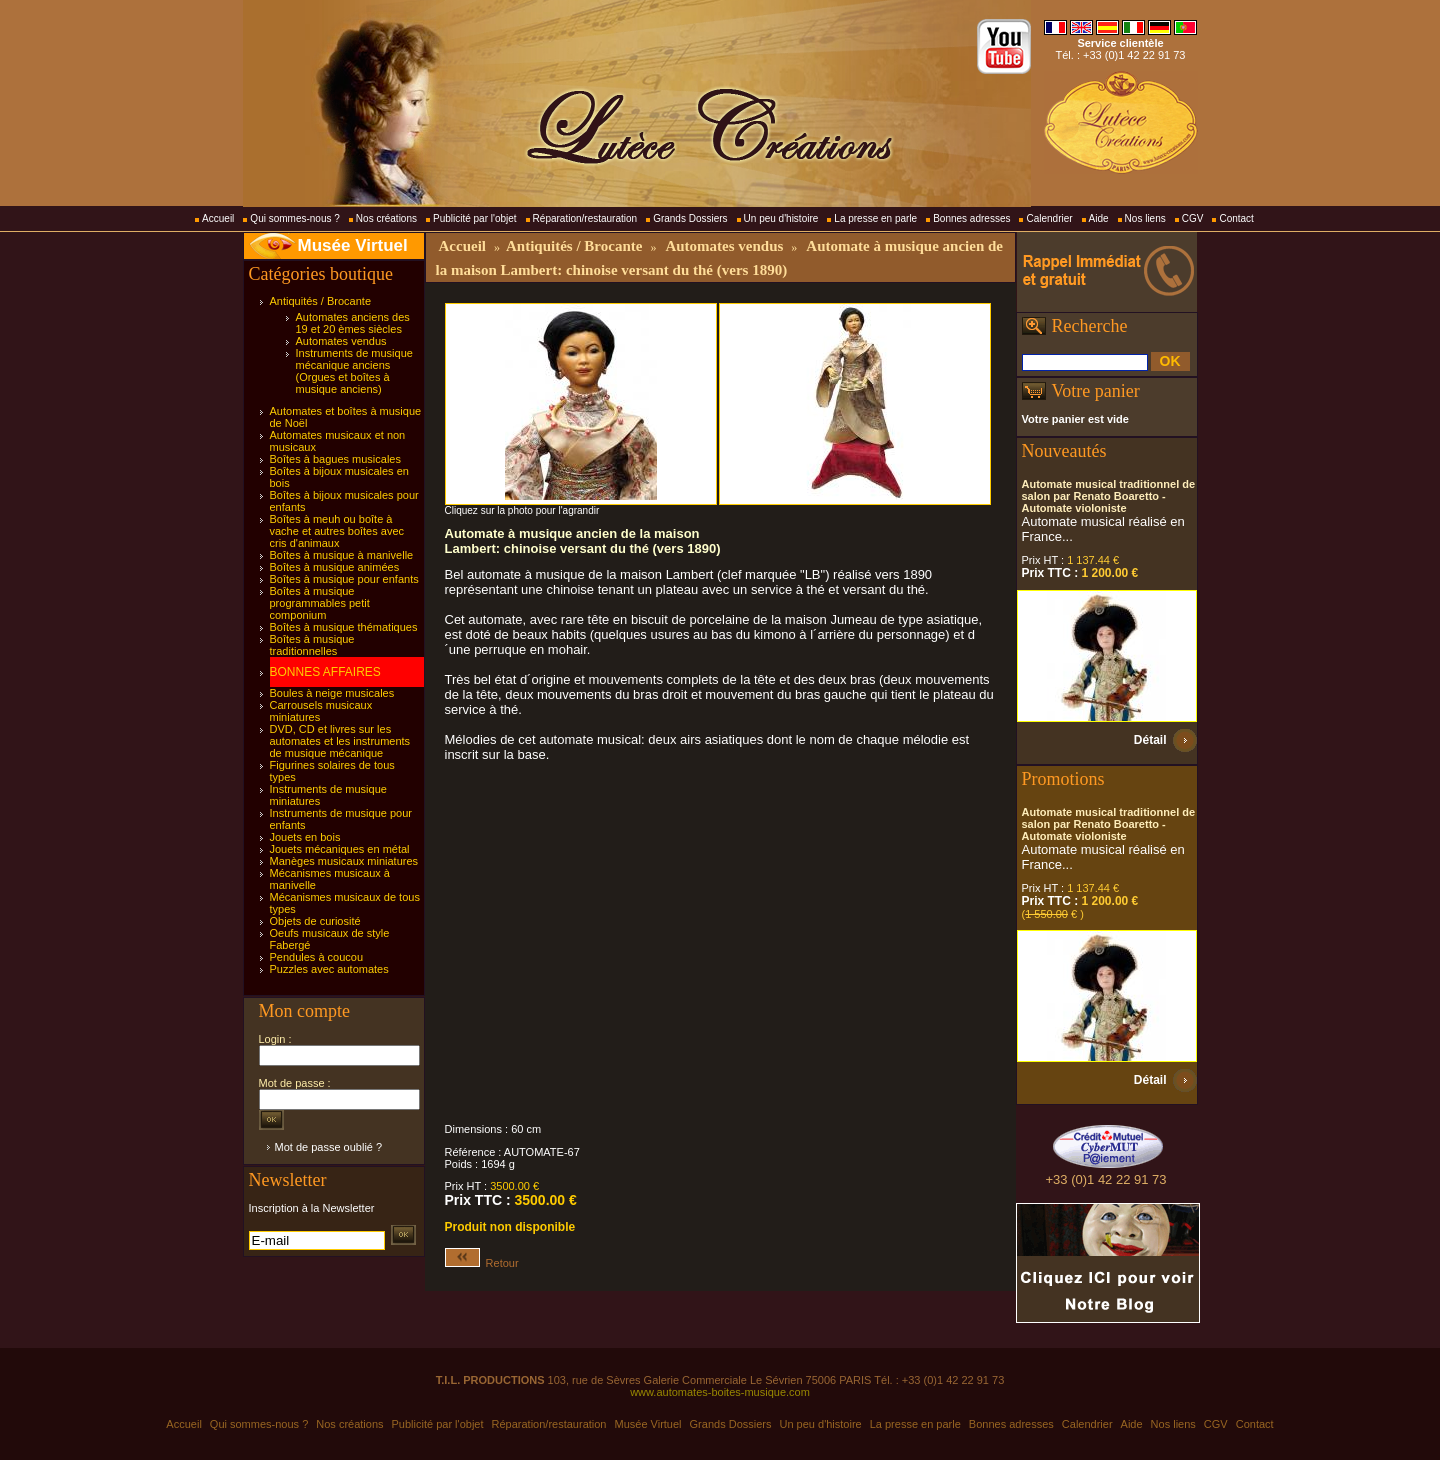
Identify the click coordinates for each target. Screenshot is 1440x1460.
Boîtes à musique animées (335, 567)
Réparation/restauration (585, 218)
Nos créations (386, 218)
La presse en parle (875, 218)
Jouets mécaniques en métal (340, 849)
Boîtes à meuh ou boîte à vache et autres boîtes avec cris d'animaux (337, 531)
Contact (1236, 218)
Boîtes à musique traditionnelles (312, 645)
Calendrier (1049, 218)
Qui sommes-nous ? (294, 218)
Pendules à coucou (317, 957)
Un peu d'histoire (781, 218)
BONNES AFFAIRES (325, 672)
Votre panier (1096, 391)
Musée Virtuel (353, 245)
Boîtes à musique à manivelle (342, 555)
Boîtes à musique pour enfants (344, 579)
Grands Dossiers (690, 218)
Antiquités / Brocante (321, 301)
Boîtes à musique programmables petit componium (320, 603)
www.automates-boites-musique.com (720, 1392)
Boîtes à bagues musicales (335, 459)
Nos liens (1145, 218)
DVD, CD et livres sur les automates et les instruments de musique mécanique (340, 741)
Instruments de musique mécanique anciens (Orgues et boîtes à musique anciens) (354, 371)
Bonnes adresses (971, 218)
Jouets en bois (305, 837)
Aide (1099, 218)
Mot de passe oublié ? (329, 1147)
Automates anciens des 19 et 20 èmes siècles (353, 323)
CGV (1193, 218)
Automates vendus (341, 341)
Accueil (218, 218)
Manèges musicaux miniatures (344, 861)
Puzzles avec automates (329, 969)
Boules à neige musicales (332, 693)
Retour (482, 1263)
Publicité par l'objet (475, 218)
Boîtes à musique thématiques (344, 627)
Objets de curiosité (315, 921)
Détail (1150, 740)
